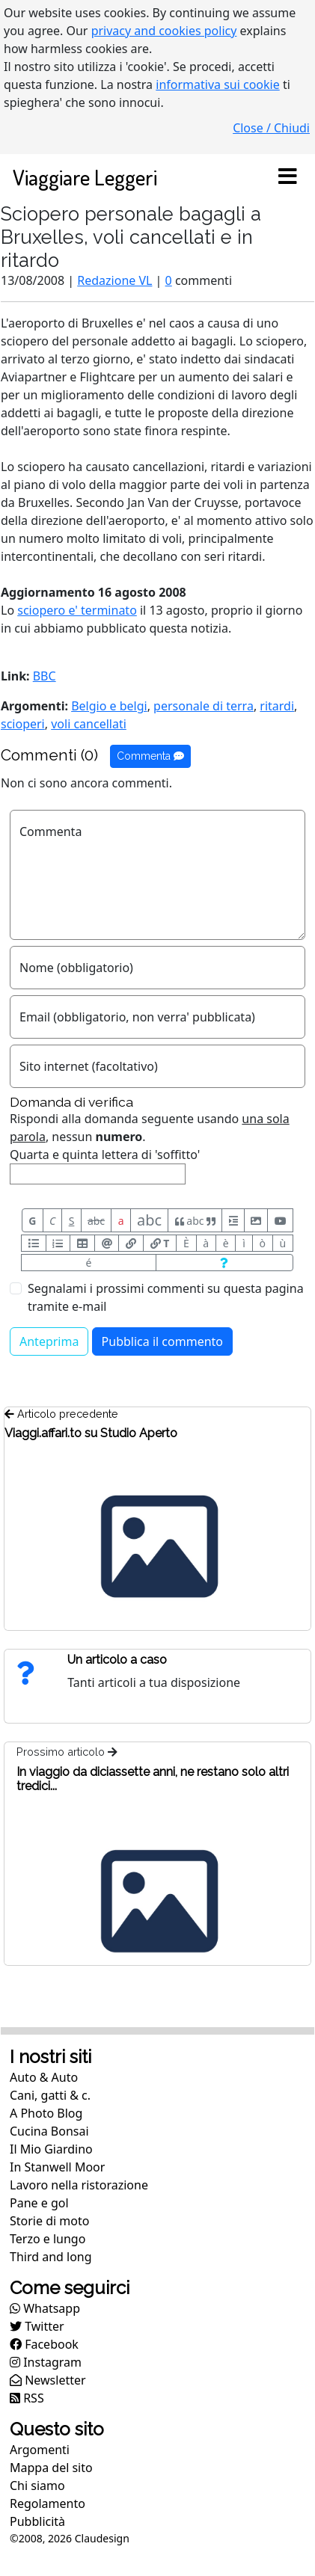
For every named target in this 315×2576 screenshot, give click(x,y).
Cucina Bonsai (49, 2131)
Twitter (37, 2326)
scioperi (23, 724)
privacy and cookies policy (164, 30)
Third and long (51, 2256)
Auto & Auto (44, 2077)
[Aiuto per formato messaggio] (224, 1262)
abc (96, 1221)
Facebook (44, 2344)
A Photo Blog (46, 2113)
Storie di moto (49, 2221)
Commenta (150, 756)
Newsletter (48, 2380)
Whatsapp (45, 2308)
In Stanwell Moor (57, 2167)
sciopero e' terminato (77, 610)
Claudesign (102, 2538)
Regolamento (47, 2503)
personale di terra (203, 706)
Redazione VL (114, 280)
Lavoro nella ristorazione (79, 2185)
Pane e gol (39, 2203)
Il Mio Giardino (51, 2149)
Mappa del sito (51, 2467)
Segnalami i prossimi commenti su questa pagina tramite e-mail (166, 1297)
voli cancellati (88, 724)
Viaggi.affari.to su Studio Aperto (90, 1433)
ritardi (277, 706)
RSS (27, 2398)
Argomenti (40, 2449)
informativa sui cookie (218, 84)
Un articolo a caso (117, 1660)
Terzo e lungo (47, 2239)
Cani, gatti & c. (50, 2095)
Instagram (46, 2362)
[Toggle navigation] (287, 177)
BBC (44, 676)
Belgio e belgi (109, 706)
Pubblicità (37, 2521)
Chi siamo (37, 2485)
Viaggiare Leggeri (85, 177)
